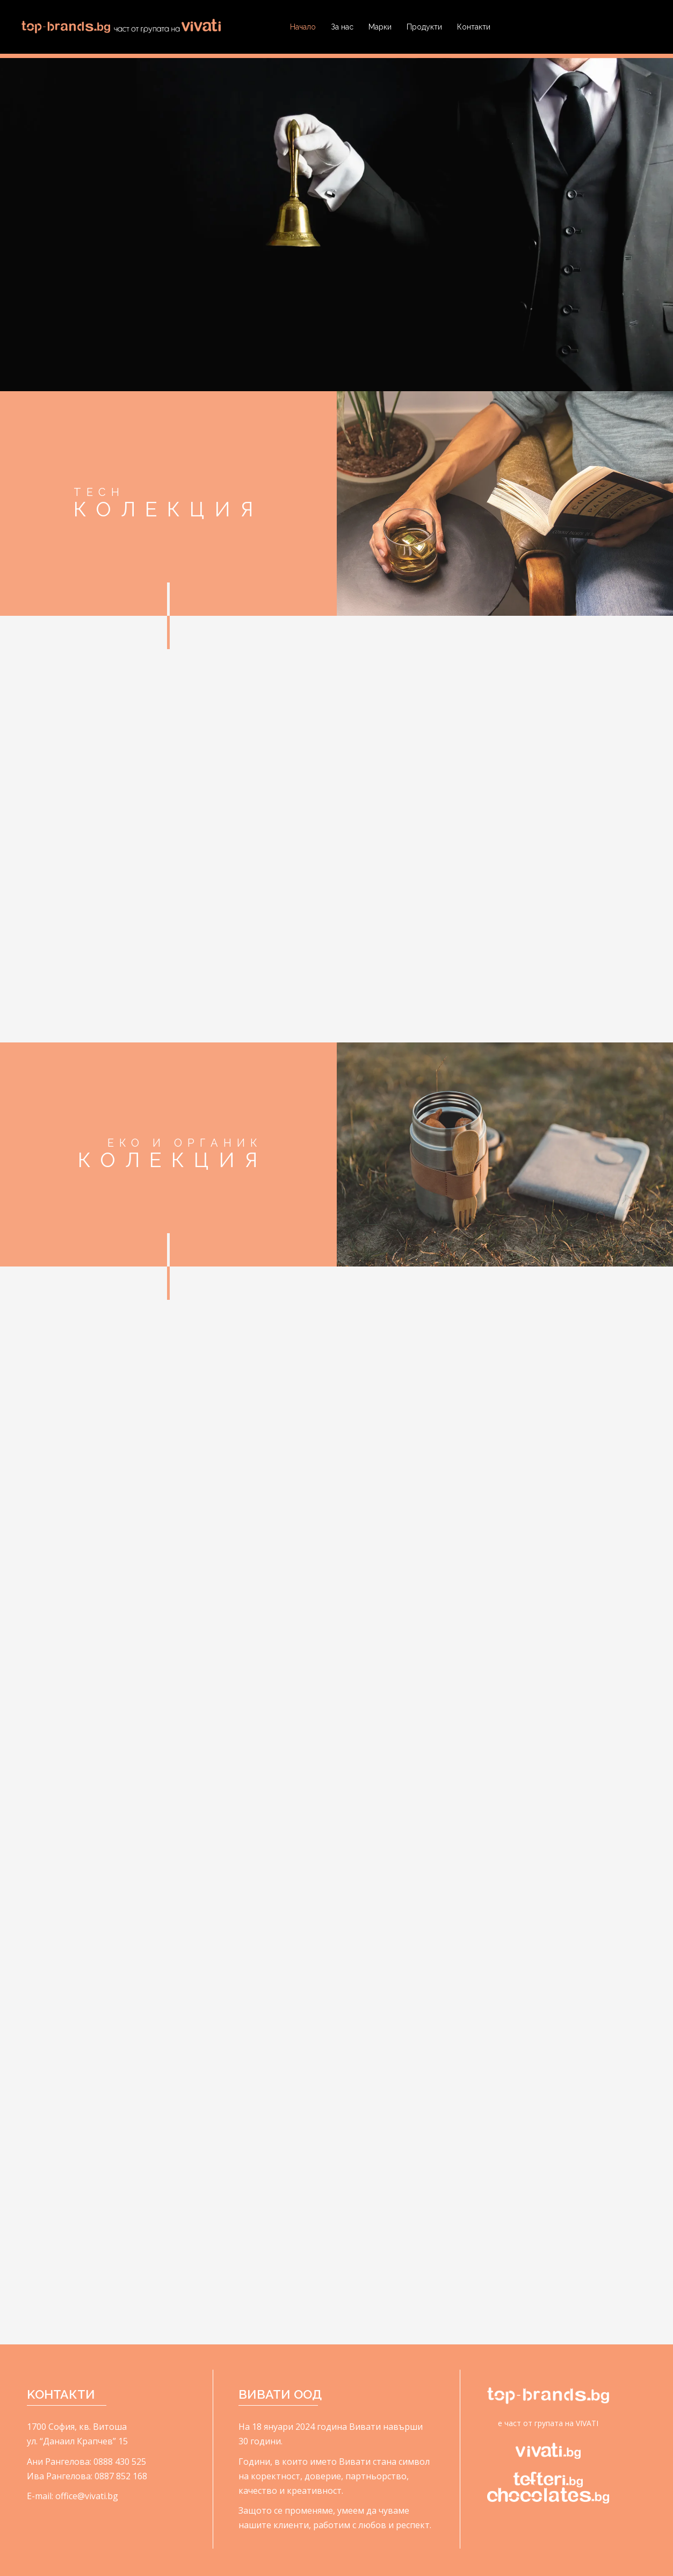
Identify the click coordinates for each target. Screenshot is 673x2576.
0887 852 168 (121, 2476)
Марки (380, 27)
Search (641, 27)
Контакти (473, 27)
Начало (303, 27)
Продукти (424, 27)
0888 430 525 (119, 2461)
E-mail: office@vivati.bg (72, 2496)
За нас (342, 27)
